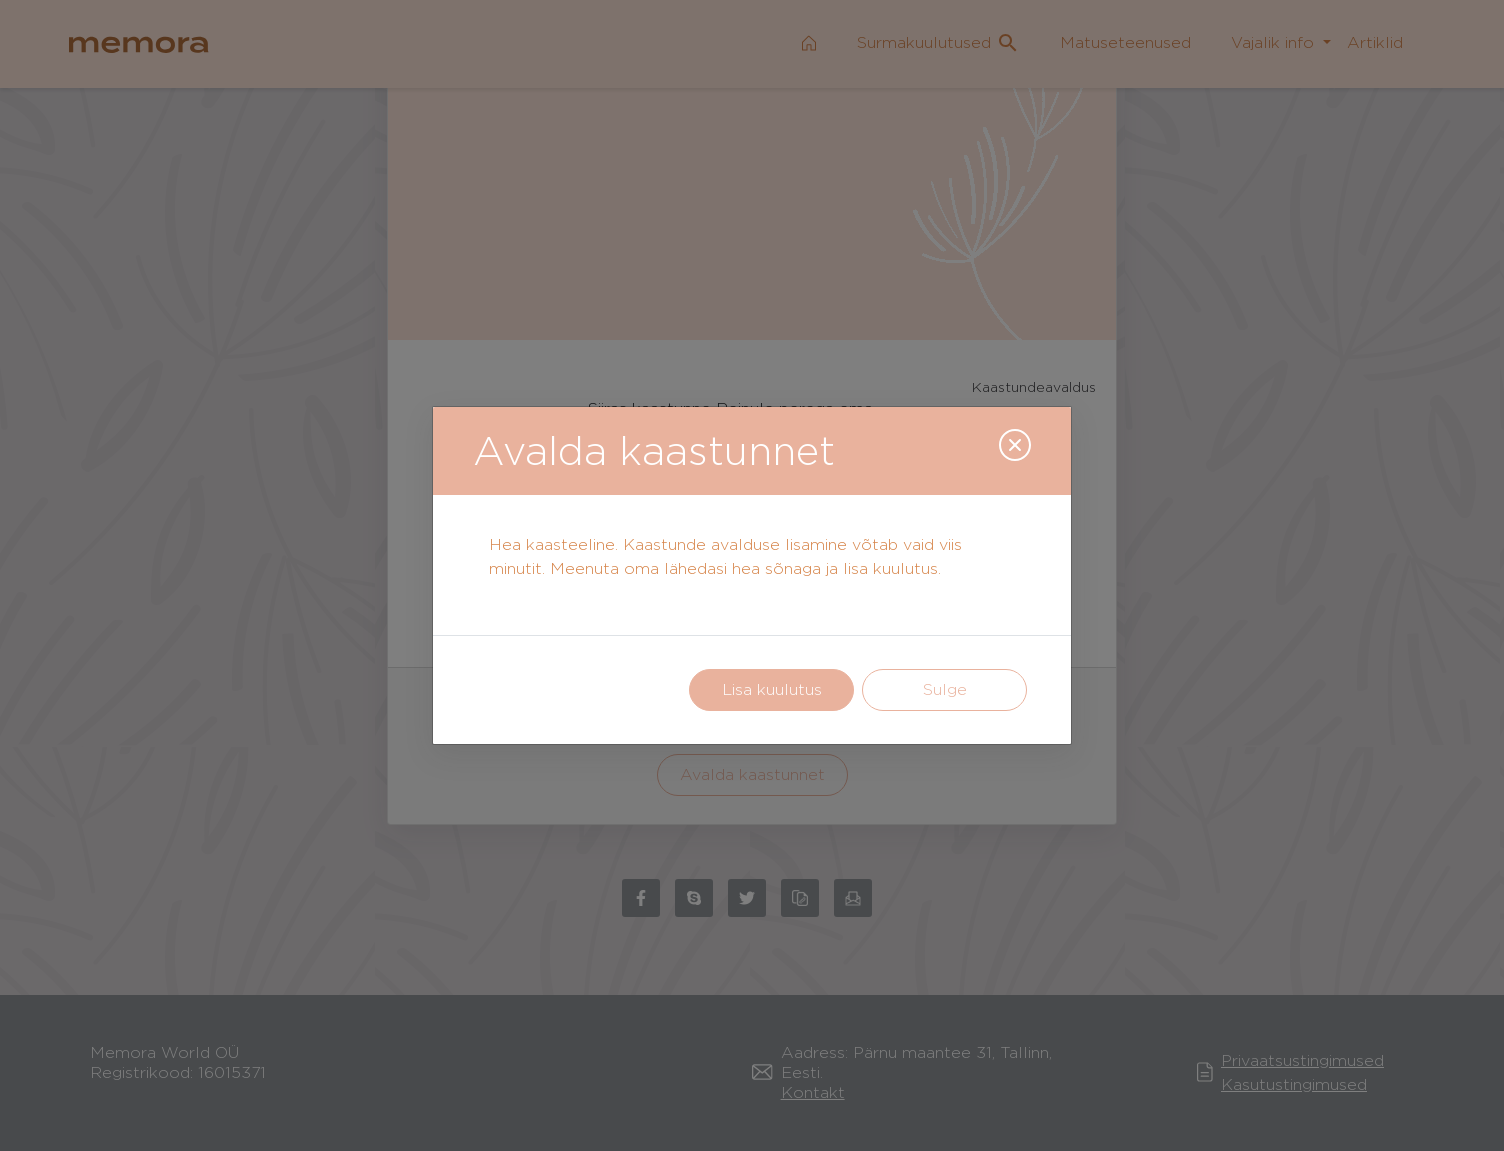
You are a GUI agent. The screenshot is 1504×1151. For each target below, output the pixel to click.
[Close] (1015, 445)
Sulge (945, 689)
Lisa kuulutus (772, 689)
